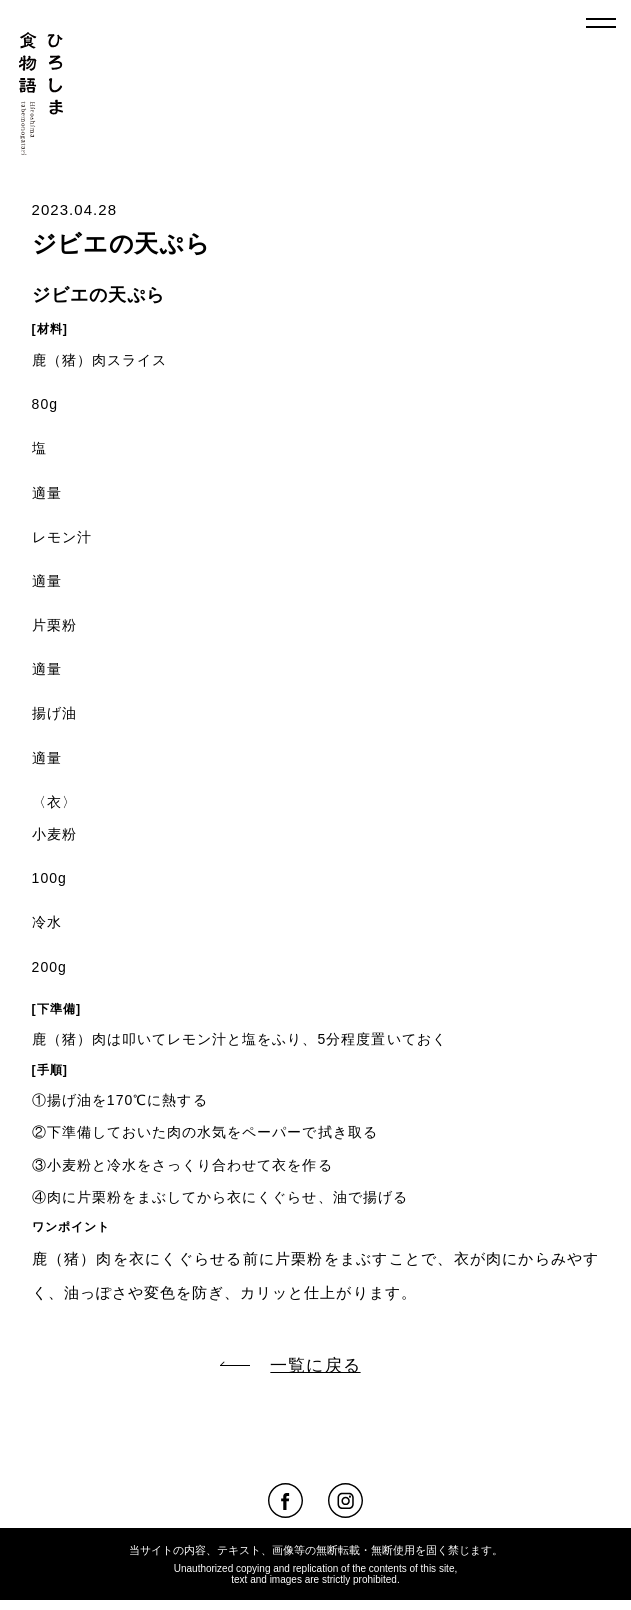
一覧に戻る (290, 1365)
